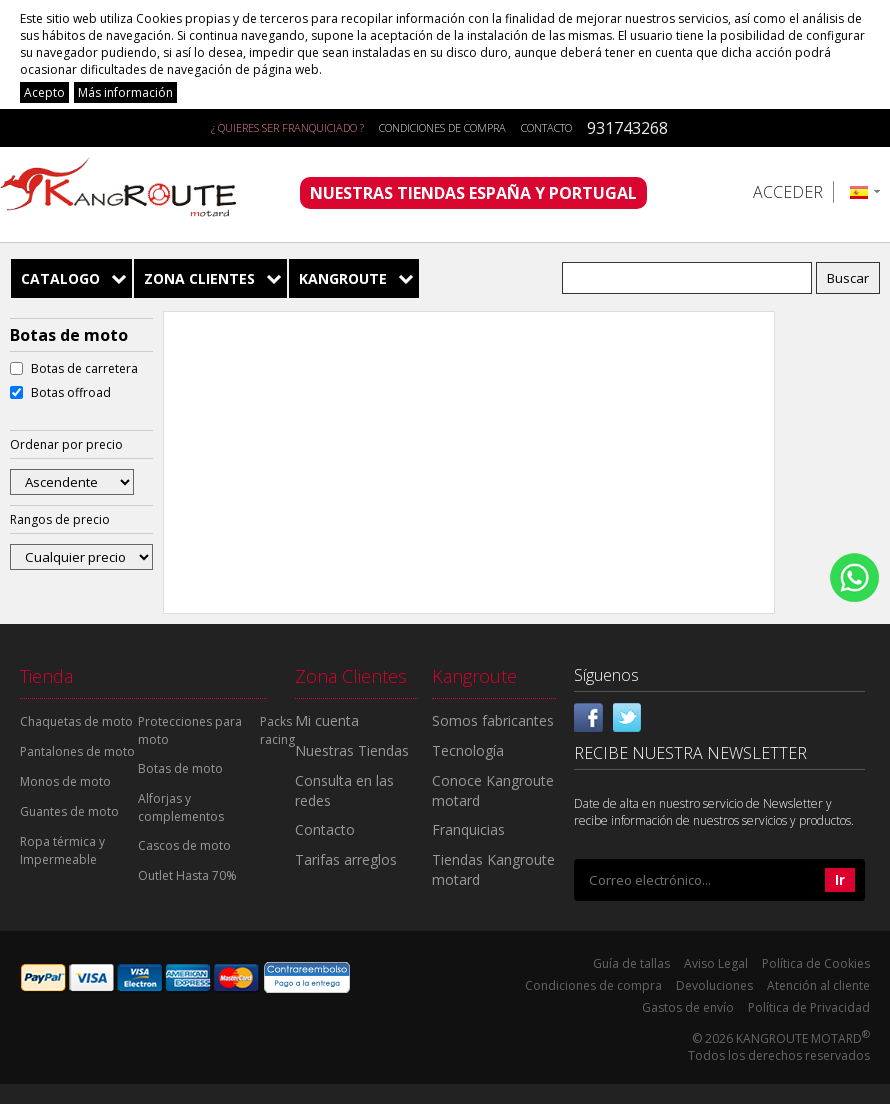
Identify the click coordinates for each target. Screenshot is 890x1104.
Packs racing (277, 730)
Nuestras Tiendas (352, 750)
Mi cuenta (327, 720)
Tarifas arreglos (346, 859)
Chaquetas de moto (76, 721)
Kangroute (343, 278)
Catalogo (60, 278)
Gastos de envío (688, 1007)
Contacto (546, 127)
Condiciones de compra (442, 127)
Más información (125, 92)
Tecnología (468, 750)
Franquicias (468, 829)
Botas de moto (180, 768)
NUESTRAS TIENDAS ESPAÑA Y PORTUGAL (473, 193)
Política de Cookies (816, 963)
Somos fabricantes (493, 720)
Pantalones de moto (77, 751)
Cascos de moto (184, 845)
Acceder (788, 192)
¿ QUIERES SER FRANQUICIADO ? (287, 127)
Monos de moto (65, 781)
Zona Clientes (199, 278)
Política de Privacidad (809, 1007)
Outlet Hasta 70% (187, 875)
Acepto (44, 92)
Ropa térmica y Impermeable (62, 850)
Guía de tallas (631, 963)
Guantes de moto (69, 811)
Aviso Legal (716, 963)
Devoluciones (714, 985)
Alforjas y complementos (181, 807)
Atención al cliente (818, 985)
